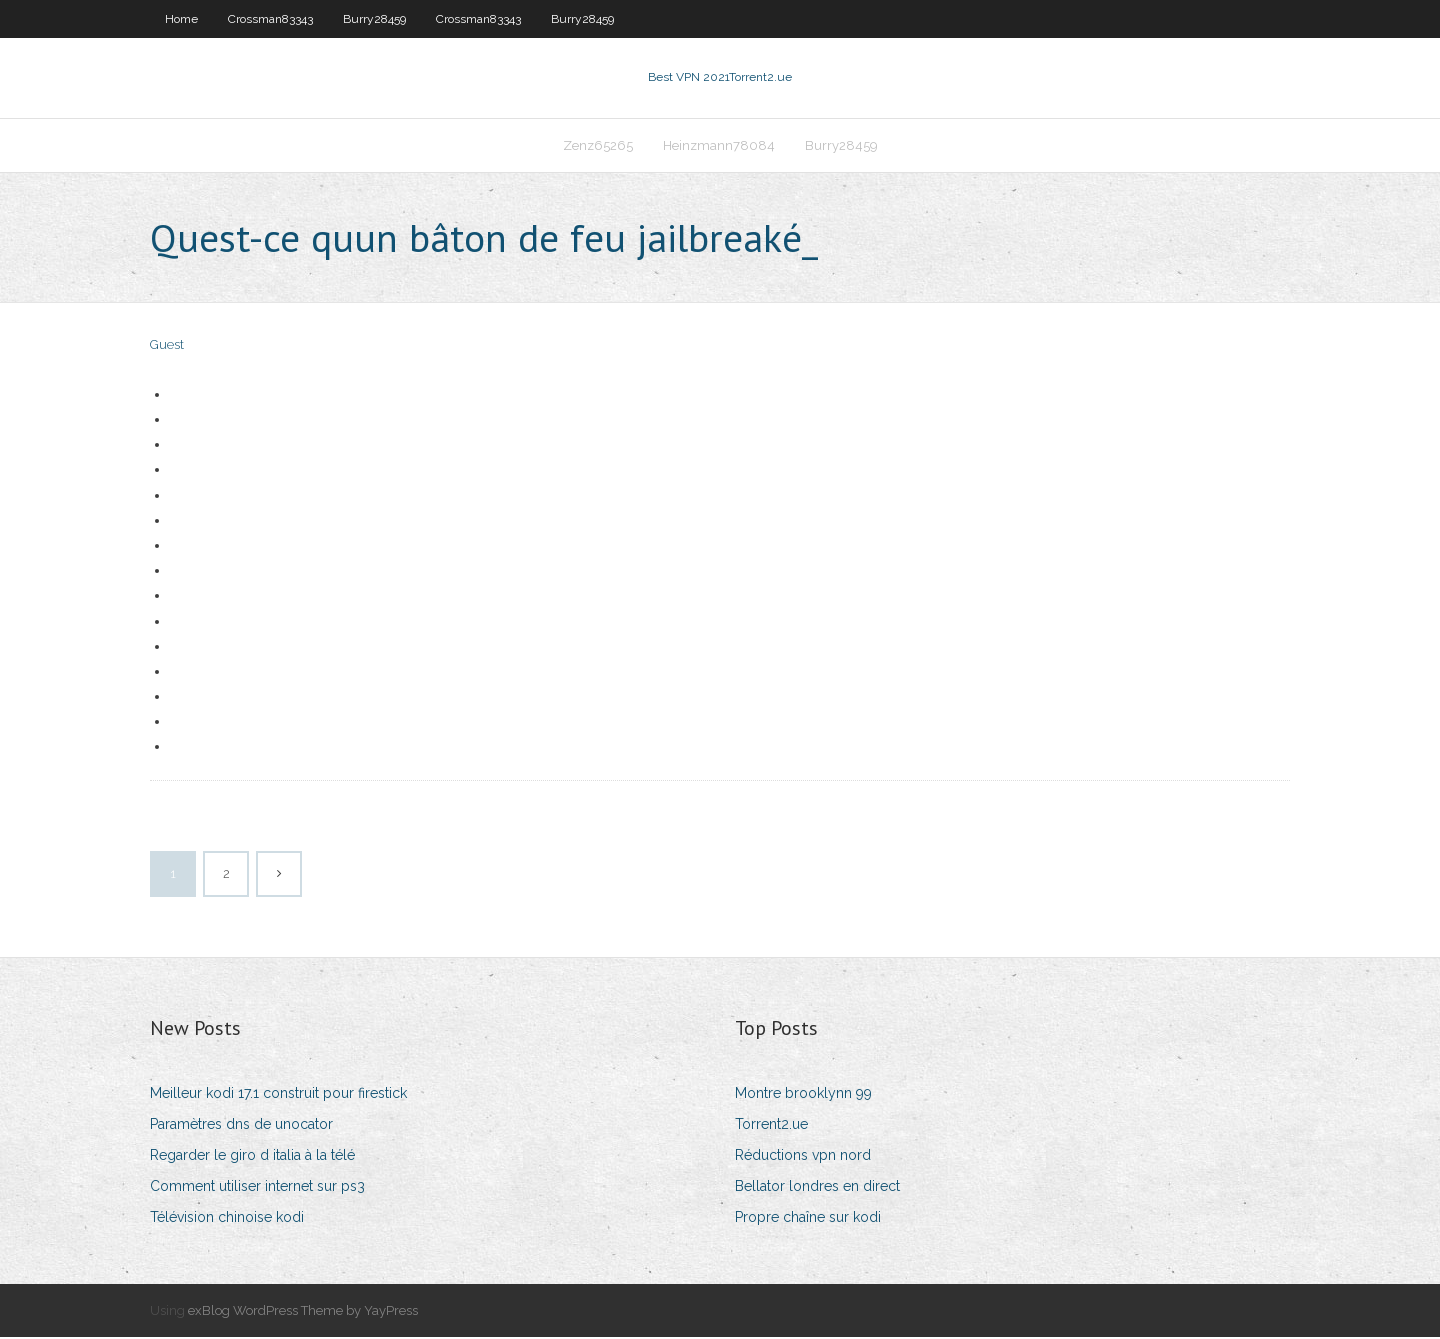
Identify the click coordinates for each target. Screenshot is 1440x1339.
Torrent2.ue (771, 1126)
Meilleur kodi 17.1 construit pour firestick (278, 1095)
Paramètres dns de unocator (241, 1126)
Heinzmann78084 (719, 146)
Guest (167, 347)
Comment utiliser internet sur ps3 (257, 1188)
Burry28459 (374, 19)
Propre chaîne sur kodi (808, 1220)
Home (181, 19)
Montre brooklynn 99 (803, 1095)
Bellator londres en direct (817, 1188)
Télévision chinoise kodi (227, 1220)
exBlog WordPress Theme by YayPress (303, 1312)
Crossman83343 (270, 19)
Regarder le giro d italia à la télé (252, 1157)
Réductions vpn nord (803, 1157)
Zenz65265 (598, 146)
